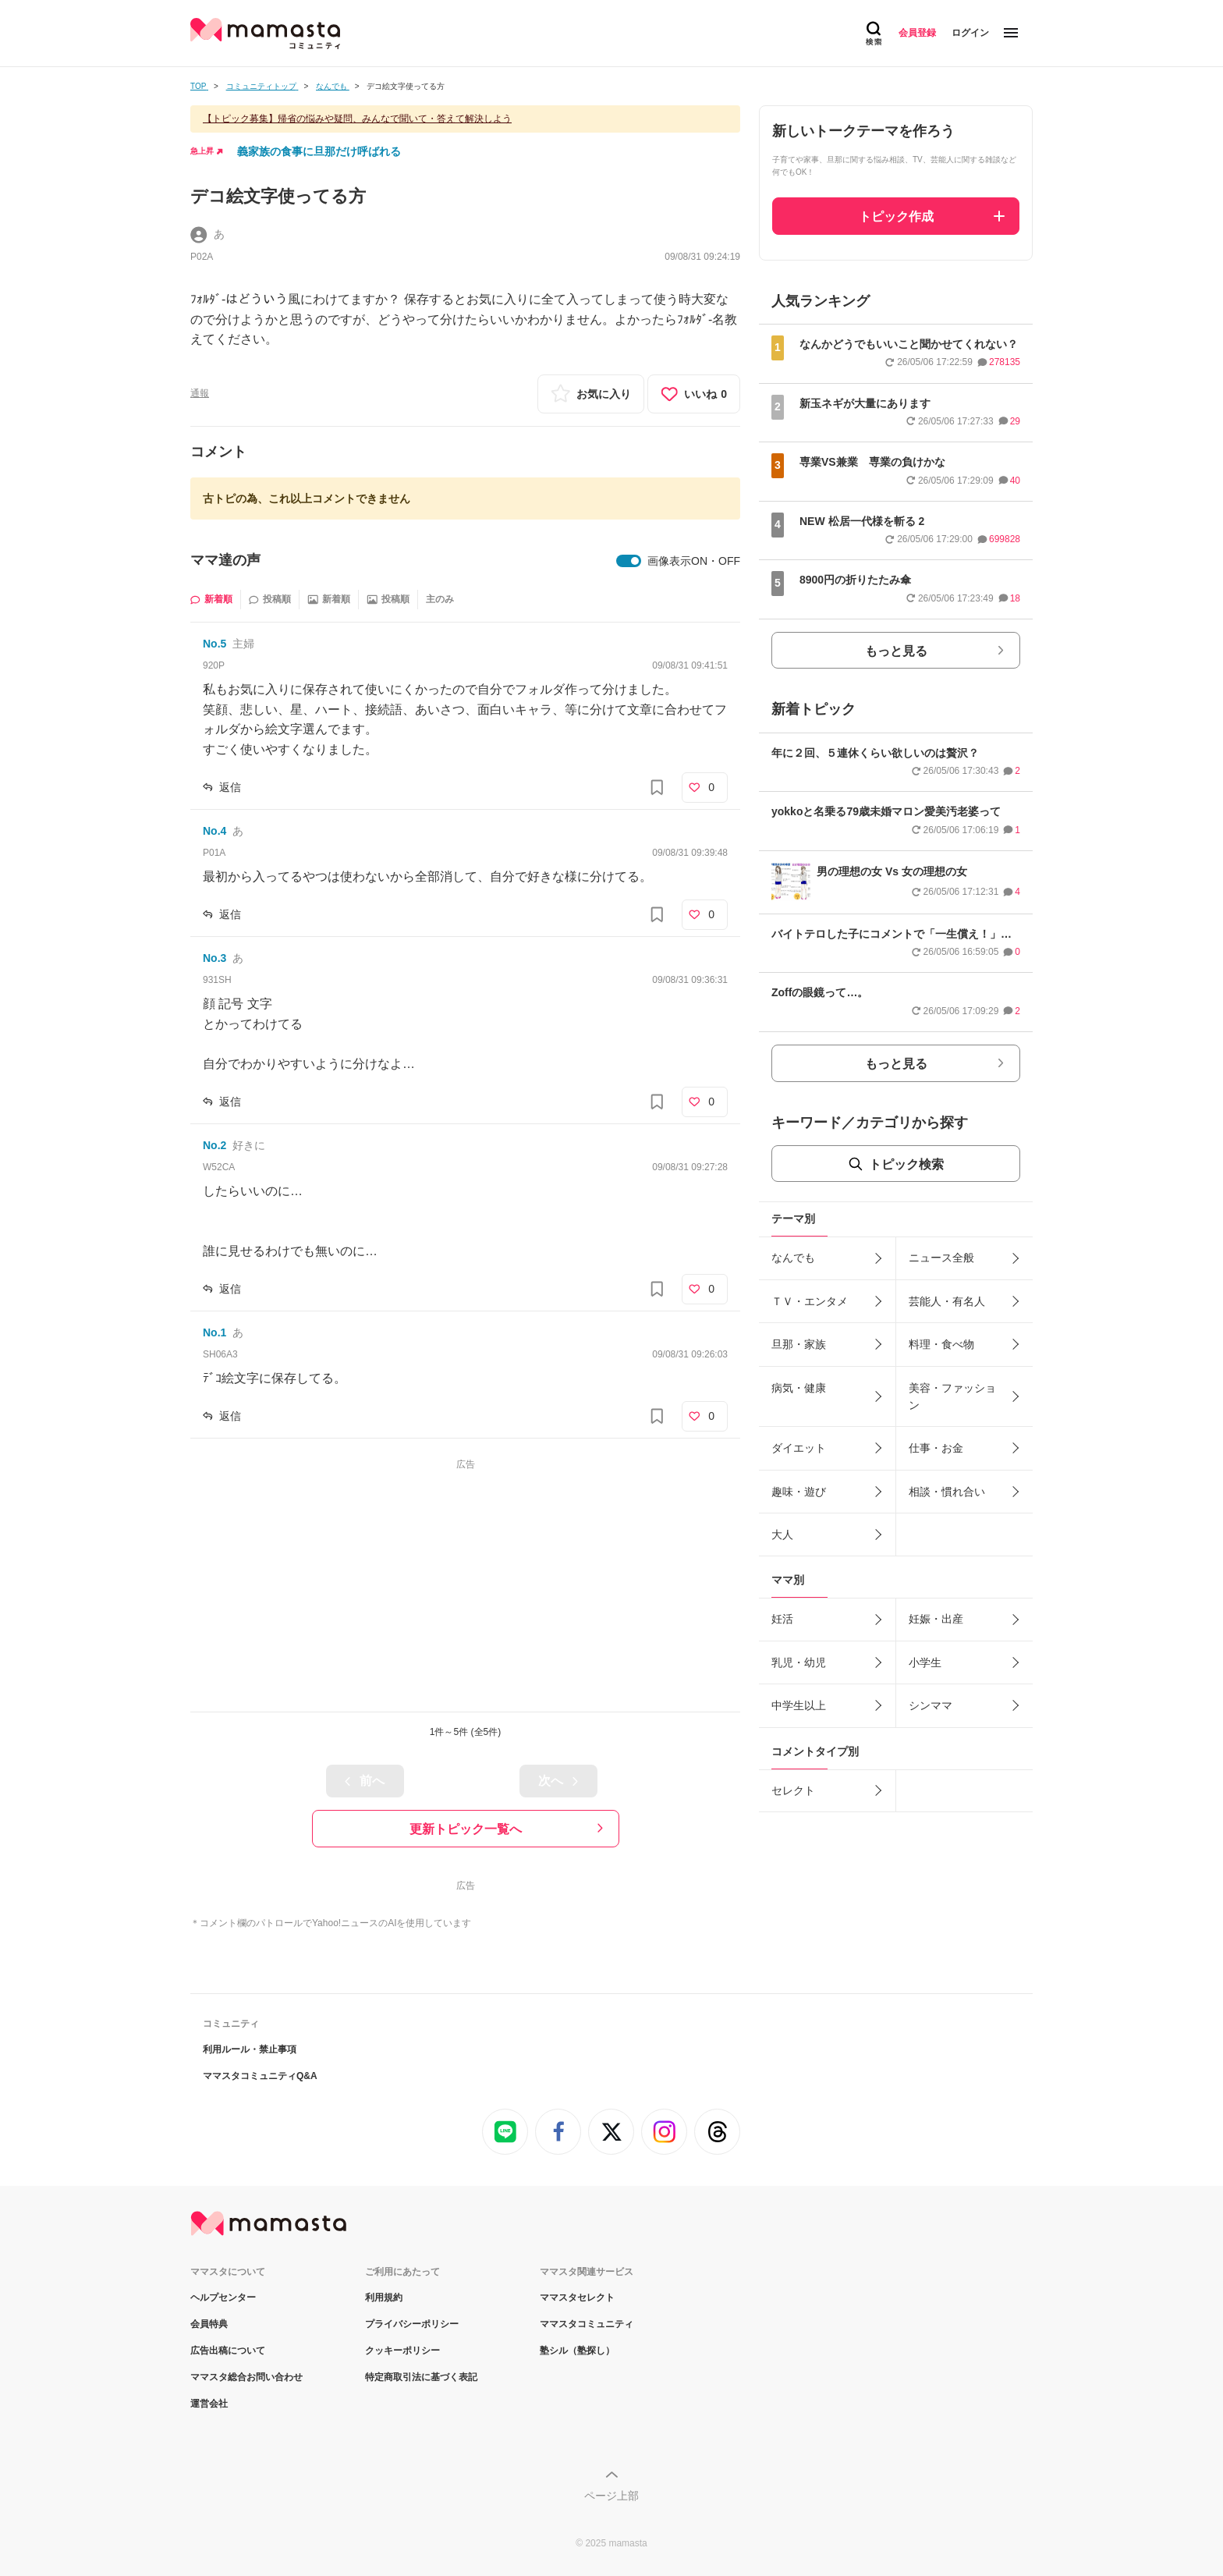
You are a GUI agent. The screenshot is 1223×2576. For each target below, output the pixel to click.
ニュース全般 (941, 1257)
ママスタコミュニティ (586, 2324)
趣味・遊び (798, 1491)
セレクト (793, 1790)
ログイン (970, 32)
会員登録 (917, 32)
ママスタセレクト (577, 2297)
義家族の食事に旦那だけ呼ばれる (319, 151)
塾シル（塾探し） (577, 2350)
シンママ (930, 1705)
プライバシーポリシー (412, 2324)
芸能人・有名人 (947, 1301)
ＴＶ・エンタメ (809, 1301)
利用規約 (383, 2297)
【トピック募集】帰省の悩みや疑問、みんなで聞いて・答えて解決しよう (357, 118)
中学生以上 (798, 1705)
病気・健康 (798, 1388)
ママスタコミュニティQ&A (260, 2076)
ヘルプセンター (223, 2297)
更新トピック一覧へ (465, 1829)
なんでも (793, 1257)
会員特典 (209, 2324)
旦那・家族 (798, 1344)
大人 (782, 1534)
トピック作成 (896, 216)
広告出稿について (227, 2350)
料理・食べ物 (941, 1344)
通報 (199, 393)
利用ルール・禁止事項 (249, 2049)
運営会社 (209, 2403)
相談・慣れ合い (947, 1491)
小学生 (925, 1662)
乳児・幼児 (798, 1662)
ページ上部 (611, 2495)
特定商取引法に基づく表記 (421, 2377)
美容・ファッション (952, 1396)
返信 (230, 787)
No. (214, 643)
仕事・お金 (936, 1448)
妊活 (782, 1619)
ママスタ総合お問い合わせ (246, 2377)
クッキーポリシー (402, 2350)
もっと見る (896, 651)
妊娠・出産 (936, 1619)
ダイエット (798, 1448)
